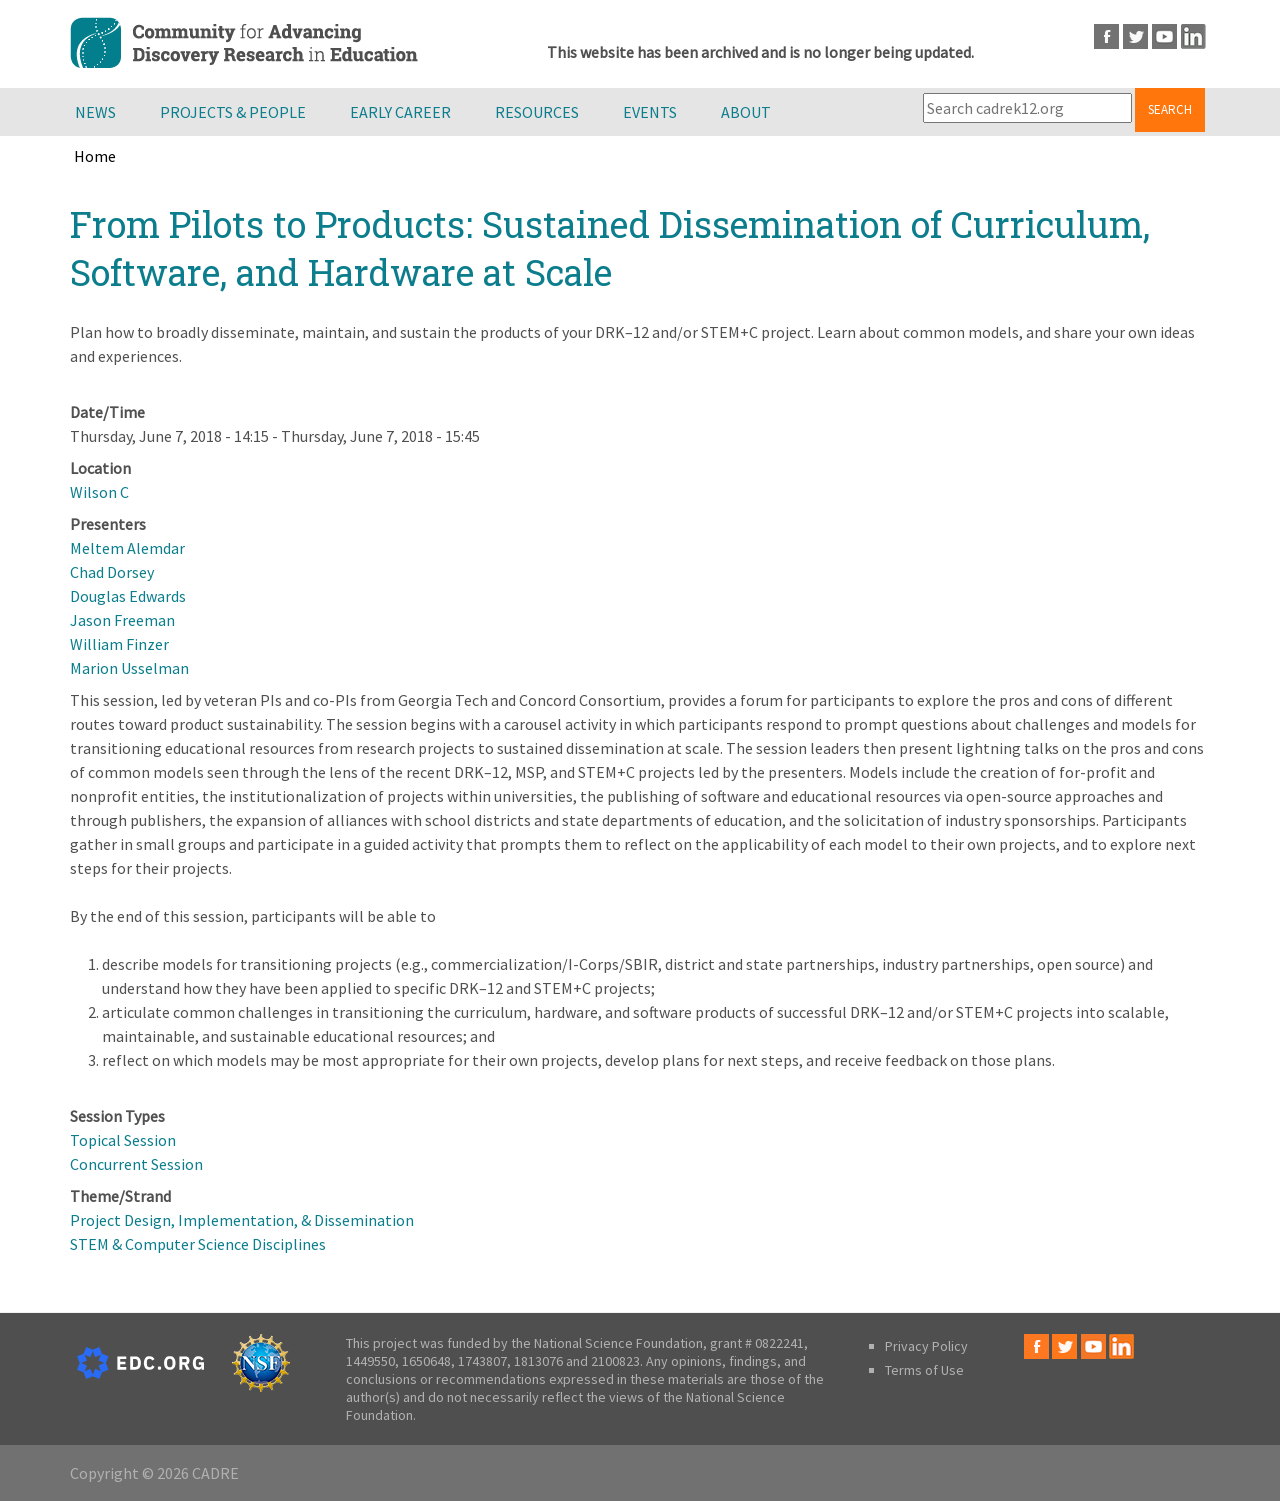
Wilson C (99, 492)
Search (1170, 109)
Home (95, 156)
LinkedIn (1193, 36)
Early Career (400, 112)
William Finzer (119, 644)
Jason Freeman (122, 620)
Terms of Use (924, 1370)
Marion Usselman (129, 668)
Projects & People (233, 112)
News (95, 112)
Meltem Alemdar (127, 548)
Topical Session (123, 1140)
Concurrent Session (136, 1164)
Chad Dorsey (112, 572)
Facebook (1106, 36)
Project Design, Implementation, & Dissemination (242, 1220)
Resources (537, 112)
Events (650, 112)
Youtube (1164, 36)
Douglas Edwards (128, 596)
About (746, 112)
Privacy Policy (926, 1346)
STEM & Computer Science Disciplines (198, 1244)
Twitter (1135, 36)
